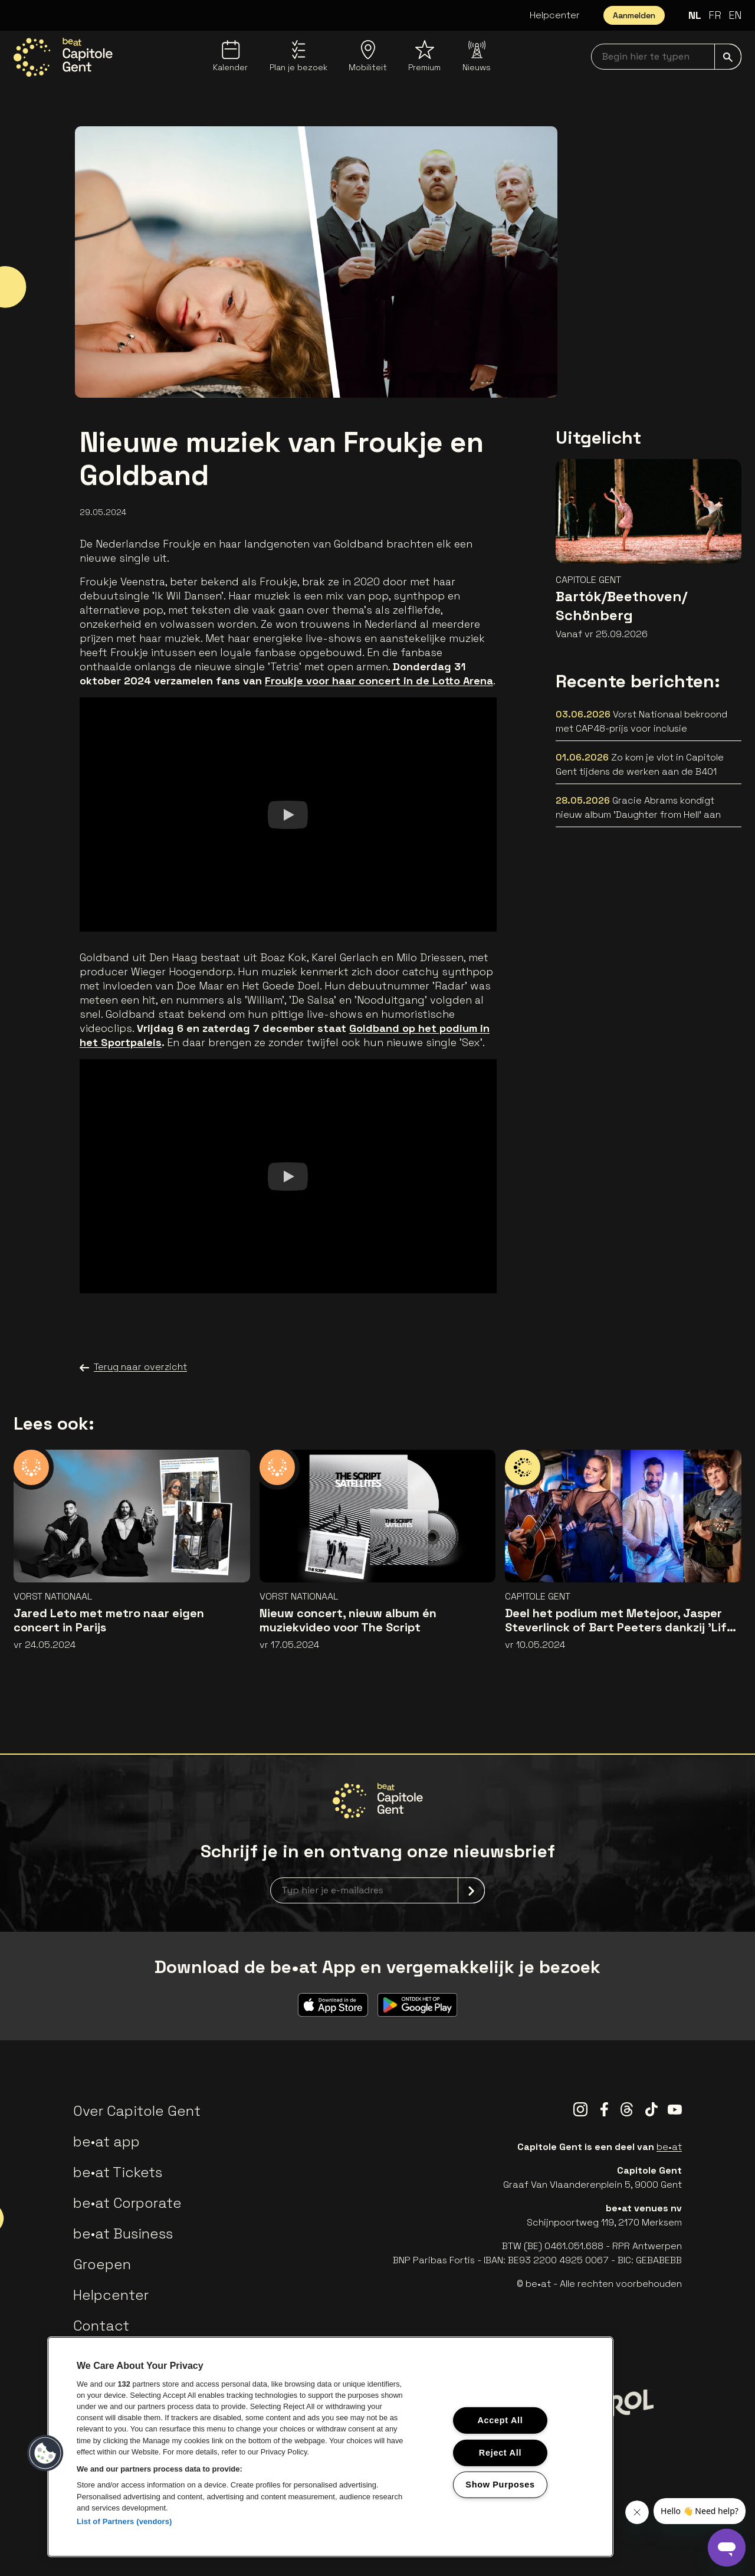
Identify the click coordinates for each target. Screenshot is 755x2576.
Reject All (500, 2452)
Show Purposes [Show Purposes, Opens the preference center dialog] (499, 2484)
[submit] (727, 57)
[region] (330, 2446)
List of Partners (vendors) (124, 2521)
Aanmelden (634, 15)
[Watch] (288, 814)
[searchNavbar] (666, 57)
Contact (101, 2325)
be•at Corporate (127, 2203)
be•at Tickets (117, 2172)
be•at (669, 2147)
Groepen (102, 2264)
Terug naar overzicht (133, 1367)
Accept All (500, 2420)
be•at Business (123, 2233)
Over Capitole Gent (137, 2111)
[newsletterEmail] (377, 1890)
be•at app (106, 2141)
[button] (45, 2453)
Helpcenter (555, 15)
